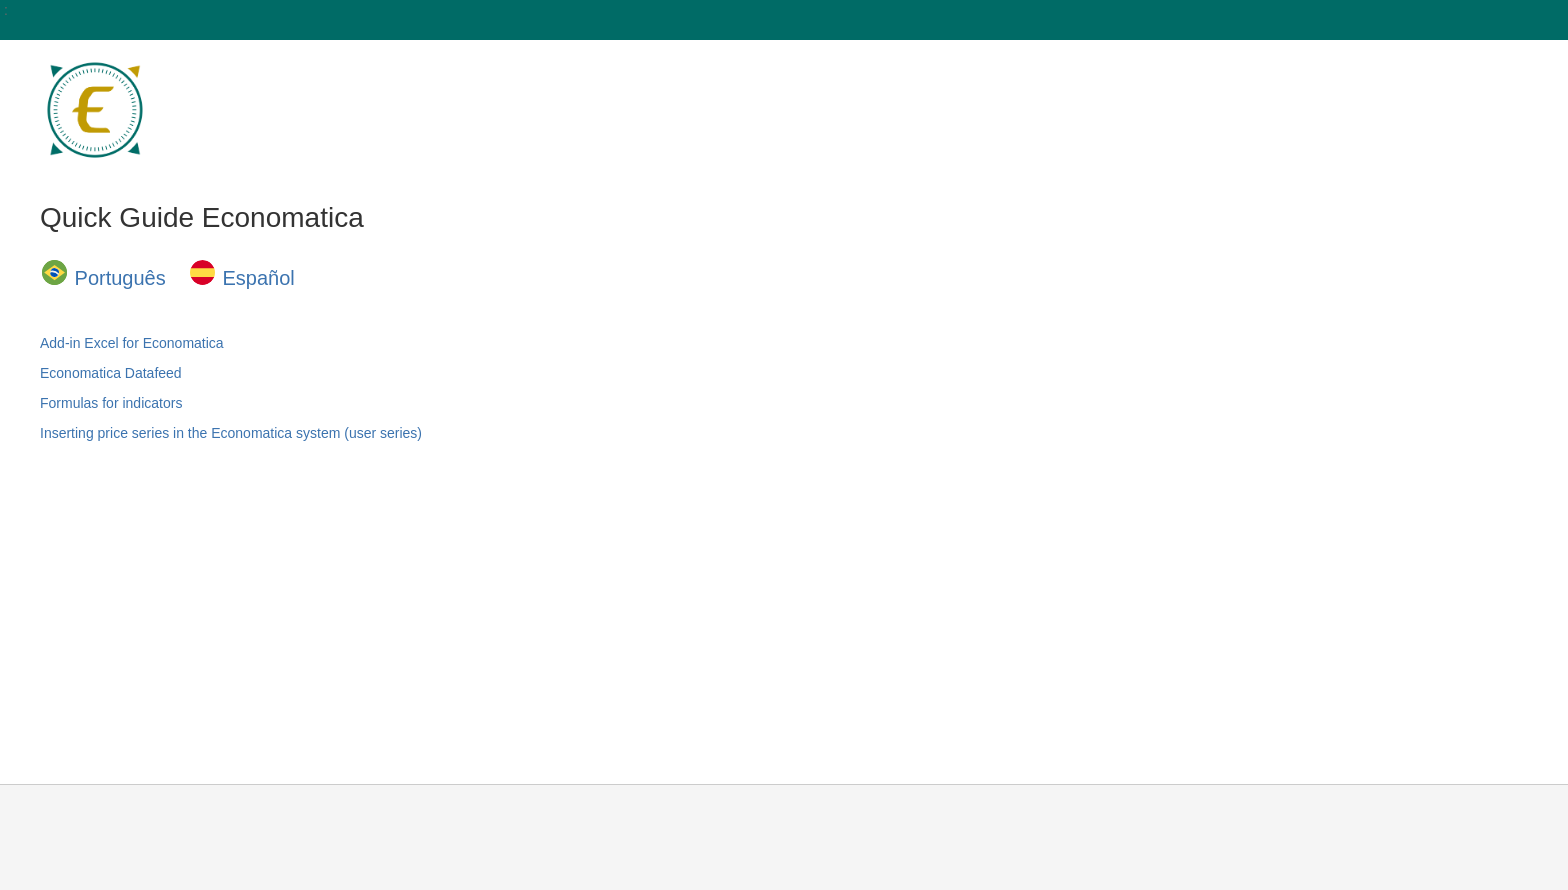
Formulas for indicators (111, 403)
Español (259, 278)
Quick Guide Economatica (202, 217)
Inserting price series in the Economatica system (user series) (231, 433)
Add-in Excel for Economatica (132, 343)
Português (120, 278)
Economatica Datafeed (111, 373)
